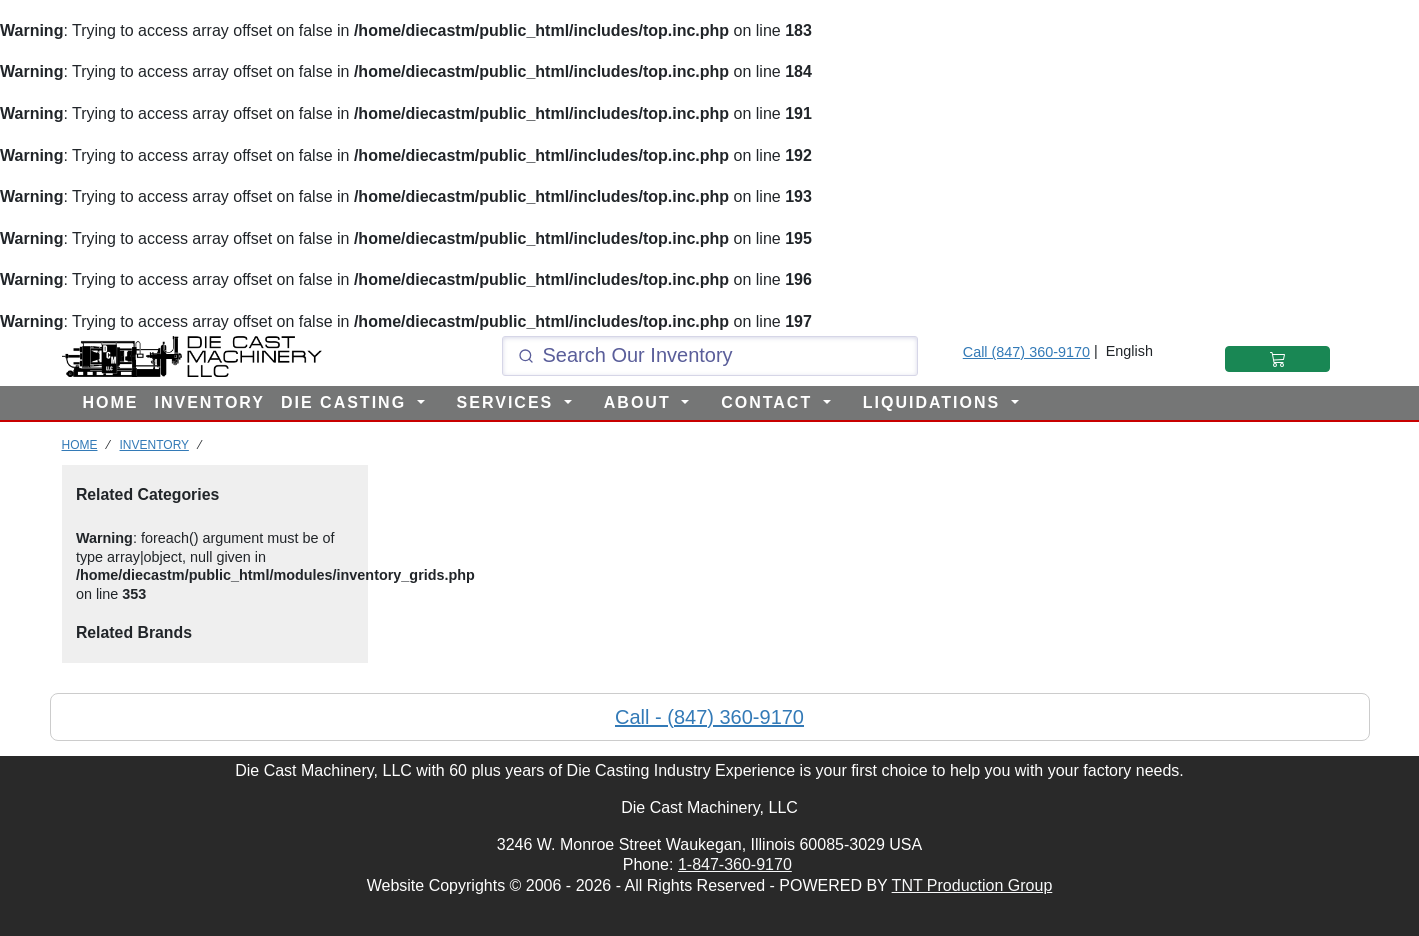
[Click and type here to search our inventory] (710, 356)
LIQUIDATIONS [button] (935, 402)
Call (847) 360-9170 (1026, 352)
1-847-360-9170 (735, 864)
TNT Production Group (972, 885)
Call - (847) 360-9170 (709, 717)
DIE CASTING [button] (347, 402)
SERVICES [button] (508, 402)
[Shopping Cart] (1277, 359)
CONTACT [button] (769, 402)
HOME (111, 402)
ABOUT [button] (640, 402)
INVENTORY (210, 402)
